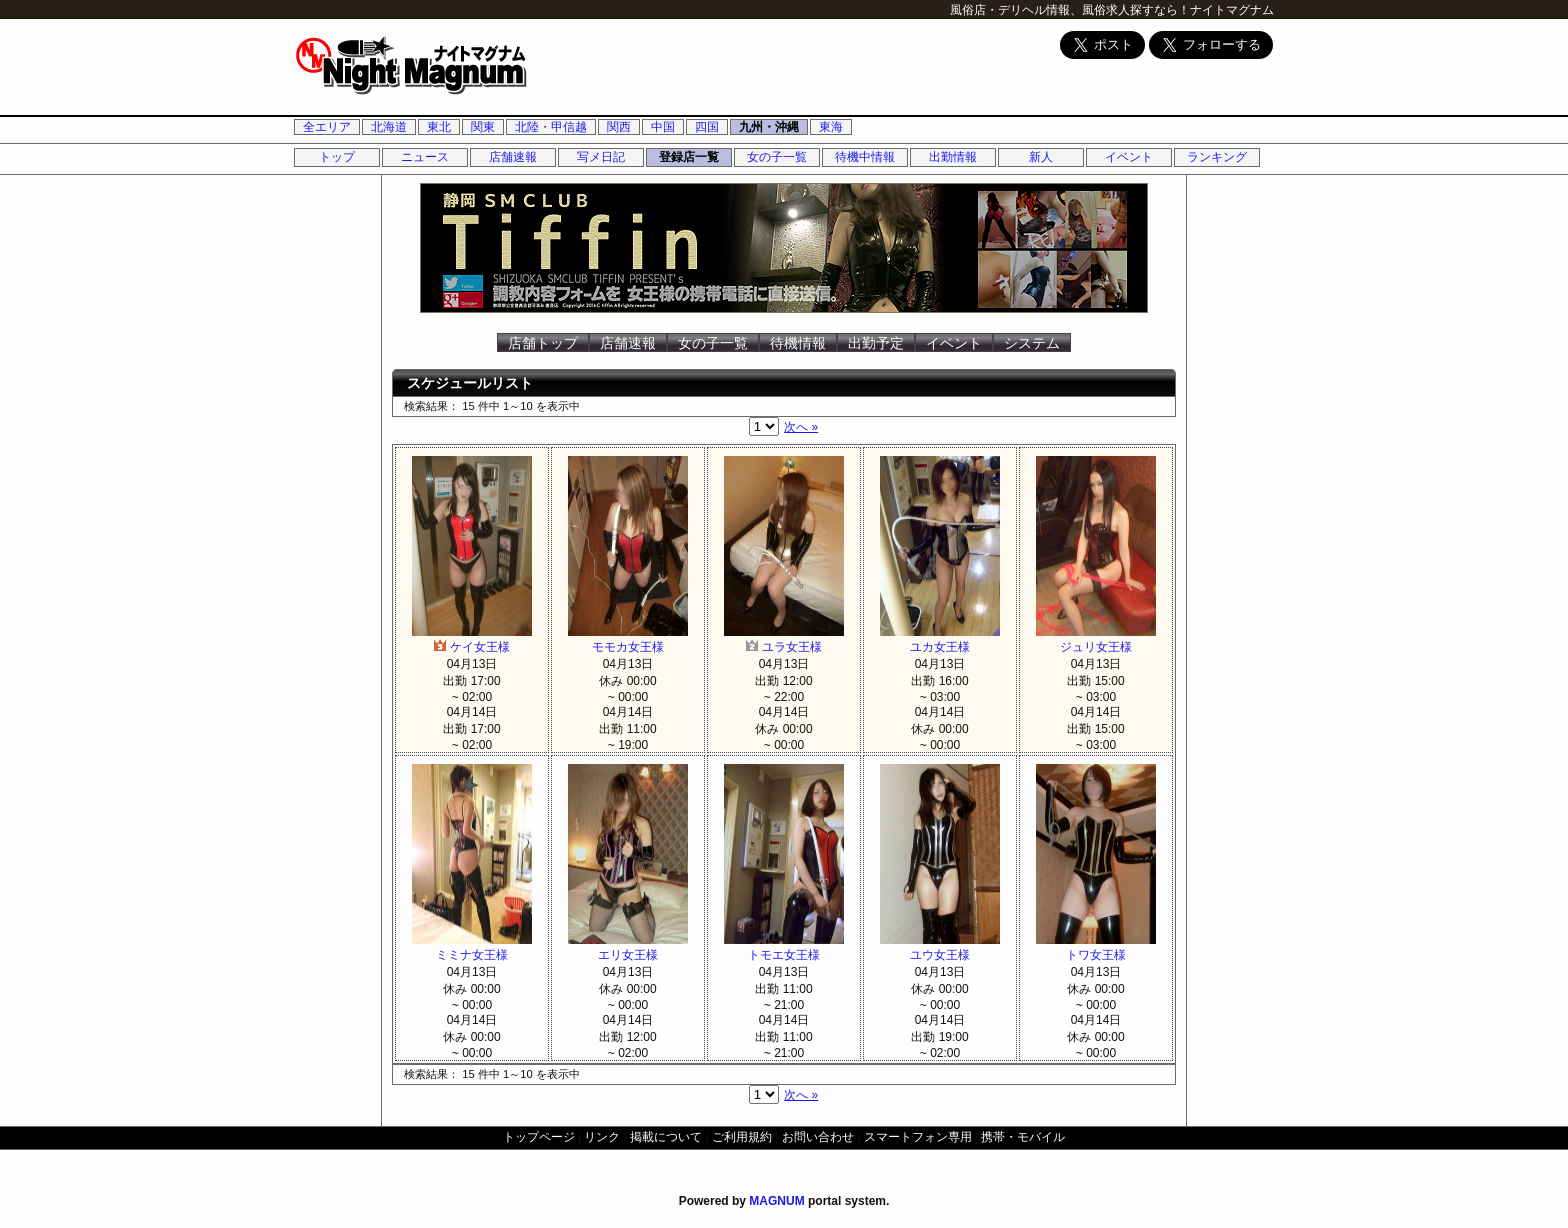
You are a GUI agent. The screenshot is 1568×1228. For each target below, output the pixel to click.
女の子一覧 (777, 157)
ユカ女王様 (940, 639)
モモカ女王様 (628, 639)
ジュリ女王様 (1096, 639)
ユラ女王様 (784, 639)
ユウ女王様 (940, 947)
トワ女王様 (1096, 947)
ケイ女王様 (472, 639)
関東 (483, 127)
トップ (337, 157)
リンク (602, 1137)
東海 (831, 127)
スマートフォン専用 (918, 1137)
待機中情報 (865, 157)
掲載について (666, 1137)
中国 (663, 127)
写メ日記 (601, 157)
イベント (1129, 157)
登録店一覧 (689, 157)
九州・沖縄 (769, 127)
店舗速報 (513, 157)
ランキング (1217, 157)
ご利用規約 (742, 1137)
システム (1032, 343)
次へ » (801, 427)
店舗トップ (543, 343)
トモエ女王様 (784, 947)
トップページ (539, 1137)
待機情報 (798, 343)
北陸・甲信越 (551, 127)
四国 (707, 127)
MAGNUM (776, 1201)
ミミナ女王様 (472, 947)
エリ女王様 (628, 947)
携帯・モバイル (1023, 1137)
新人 (1041, 157)
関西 (619, 127)
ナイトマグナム (1232, 10)
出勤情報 (953, 157)
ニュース (425, 157)
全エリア (327, 127)
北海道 (389, 127)
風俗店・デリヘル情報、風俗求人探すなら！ (1070, 10)
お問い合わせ (818, 1137)
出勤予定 (876, 343)
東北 (439, 127)
